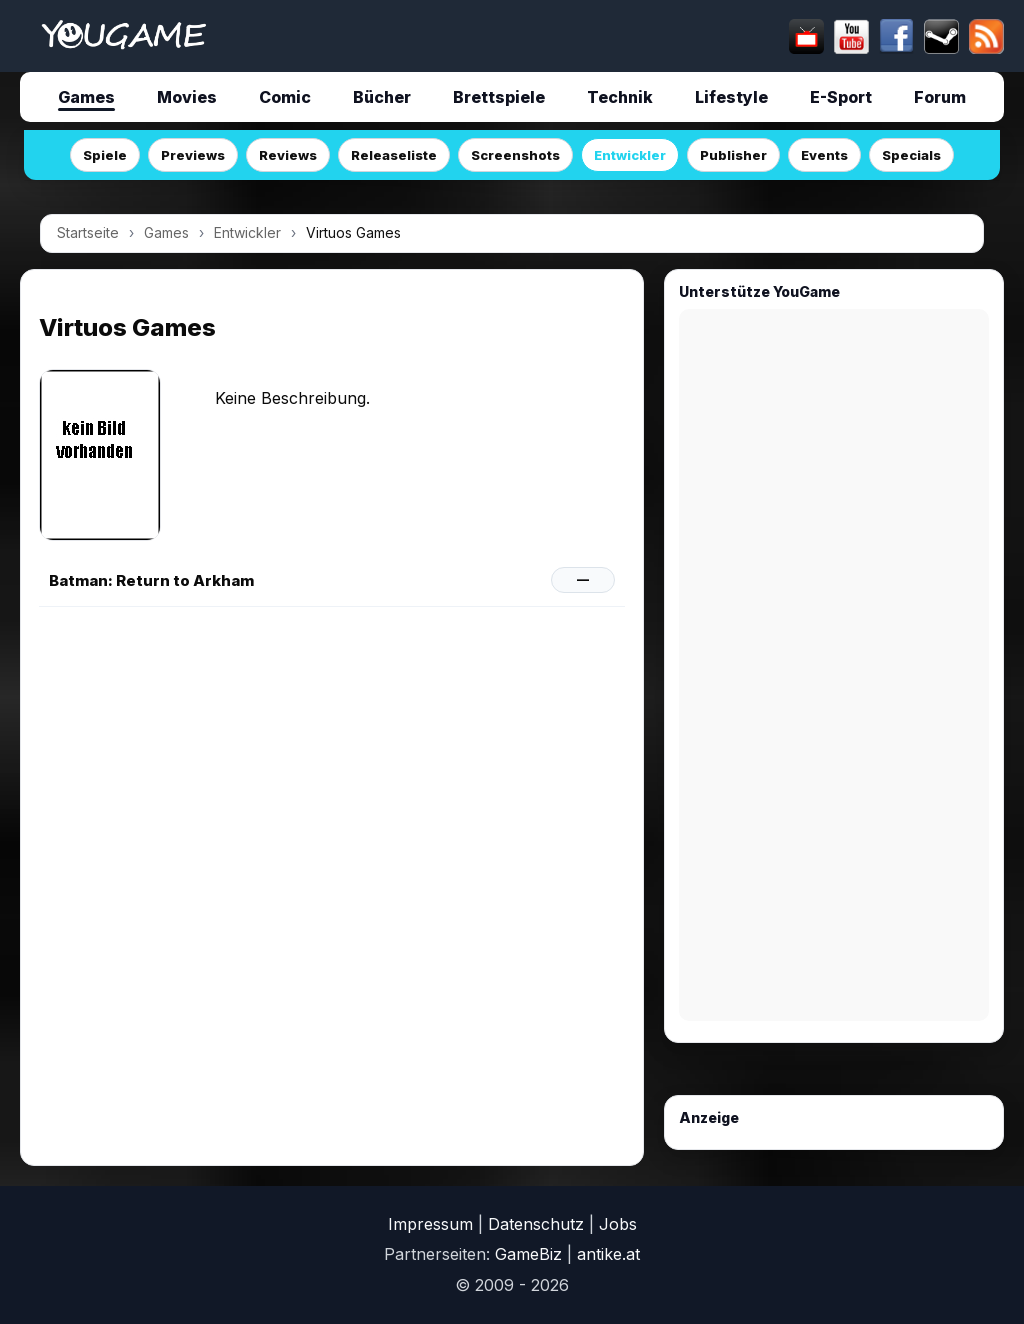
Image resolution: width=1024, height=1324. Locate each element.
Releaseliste (394, 155)
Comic (285, 97)
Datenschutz (536, 1224)
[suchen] (508, 36)
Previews (193, 155)
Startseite (88, 232)
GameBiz (528, 1254)
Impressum (430, 1224)
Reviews (288, 155)
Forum (940, 97)
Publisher (733, 155)
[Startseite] (123, 36)
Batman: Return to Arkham (151, 580)
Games (86, 97)
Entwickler (630, 155)
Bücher (382, 97)
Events (824, 155)
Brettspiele (499, 97)
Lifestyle (731, 97)
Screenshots (515, 155)
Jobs (618, 1224)
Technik (620, 97)
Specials (911, 155)
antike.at (608, 1254)
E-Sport (841, 97)
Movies (187, 97)
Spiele (105, 155)
